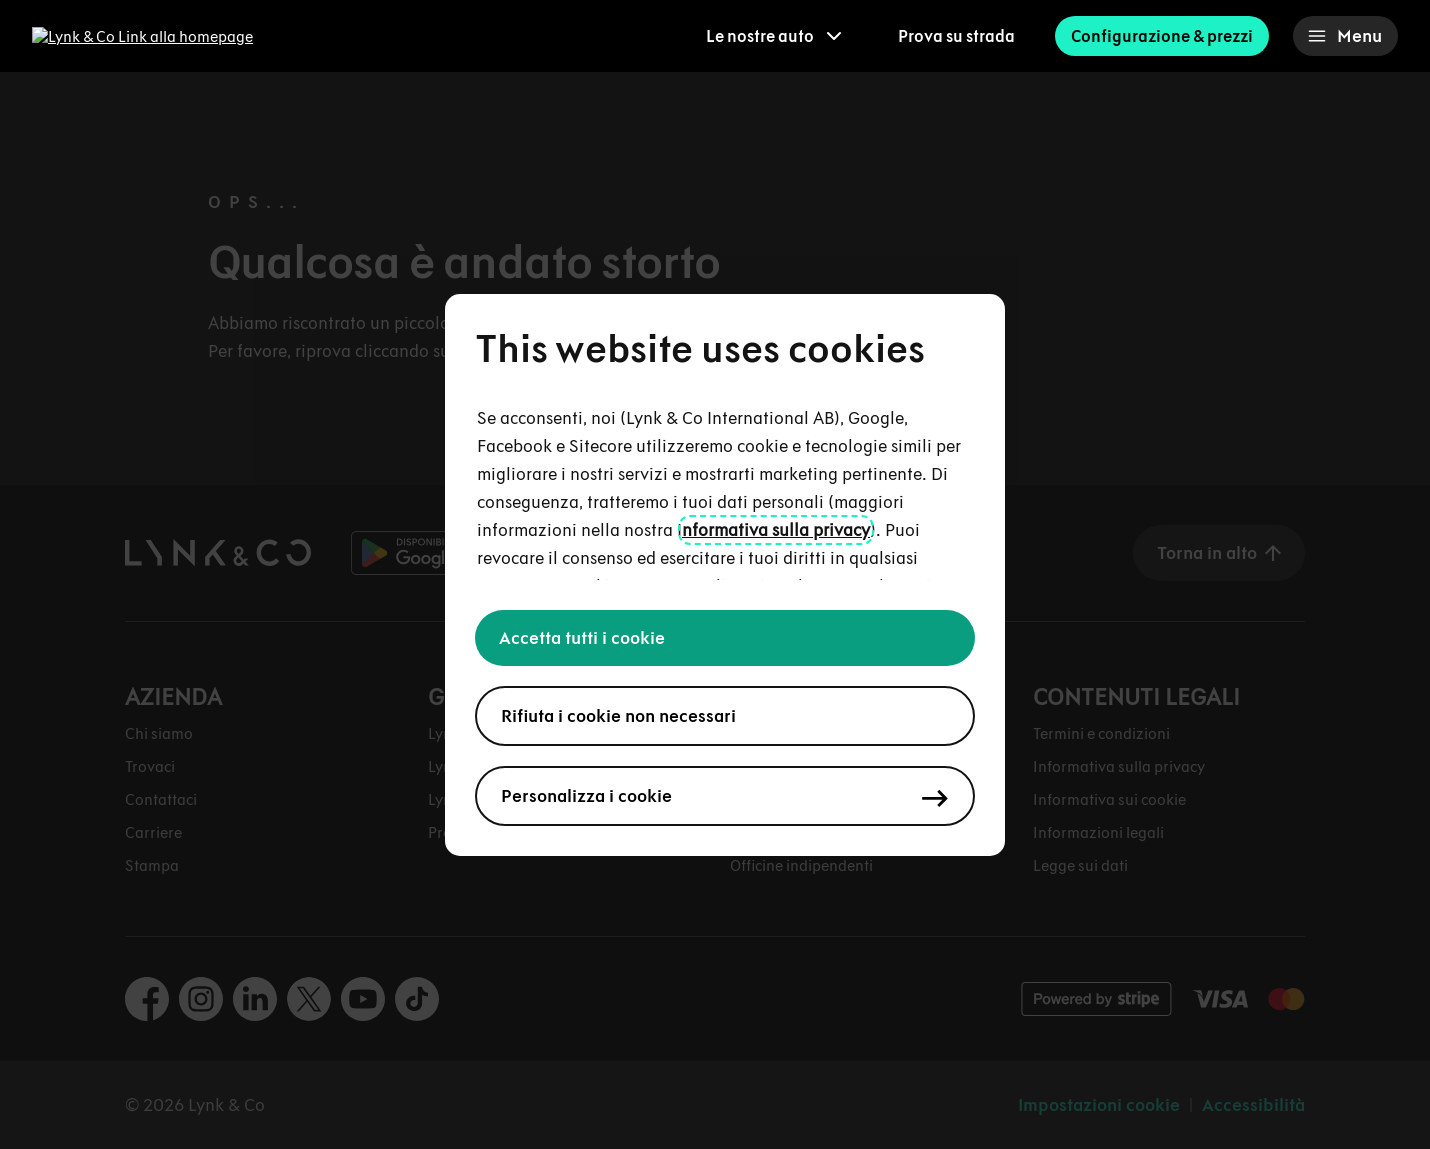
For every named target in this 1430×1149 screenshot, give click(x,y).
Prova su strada (956, 36)
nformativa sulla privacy (776, 530)
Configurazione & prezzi (1162, 36)
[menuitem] (774, 36)
